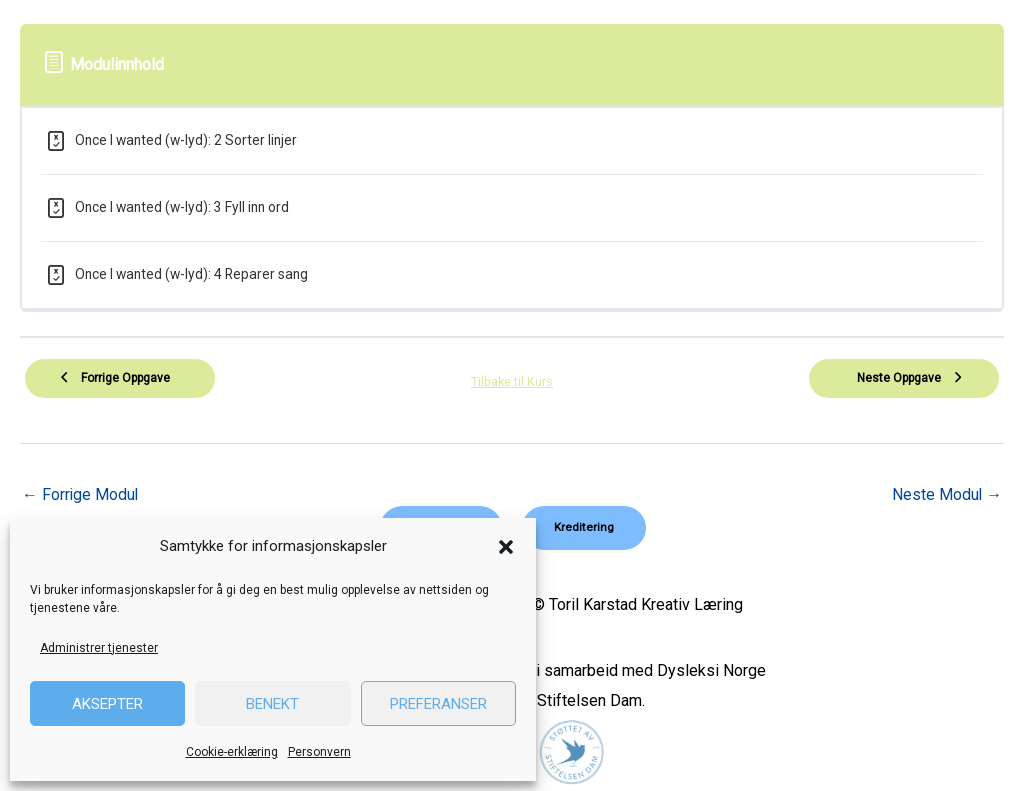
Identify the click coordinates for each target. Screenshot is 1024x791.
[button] (506, 547)
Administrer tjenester (99, 648)
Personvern (319, 752)
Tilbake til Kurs (512, 380)
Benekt (272, 704)
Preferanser (438, 704)
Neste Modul (946, 494)
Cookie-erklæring (232, 752)
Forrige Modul (81, 494)
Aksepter (107, 704)
